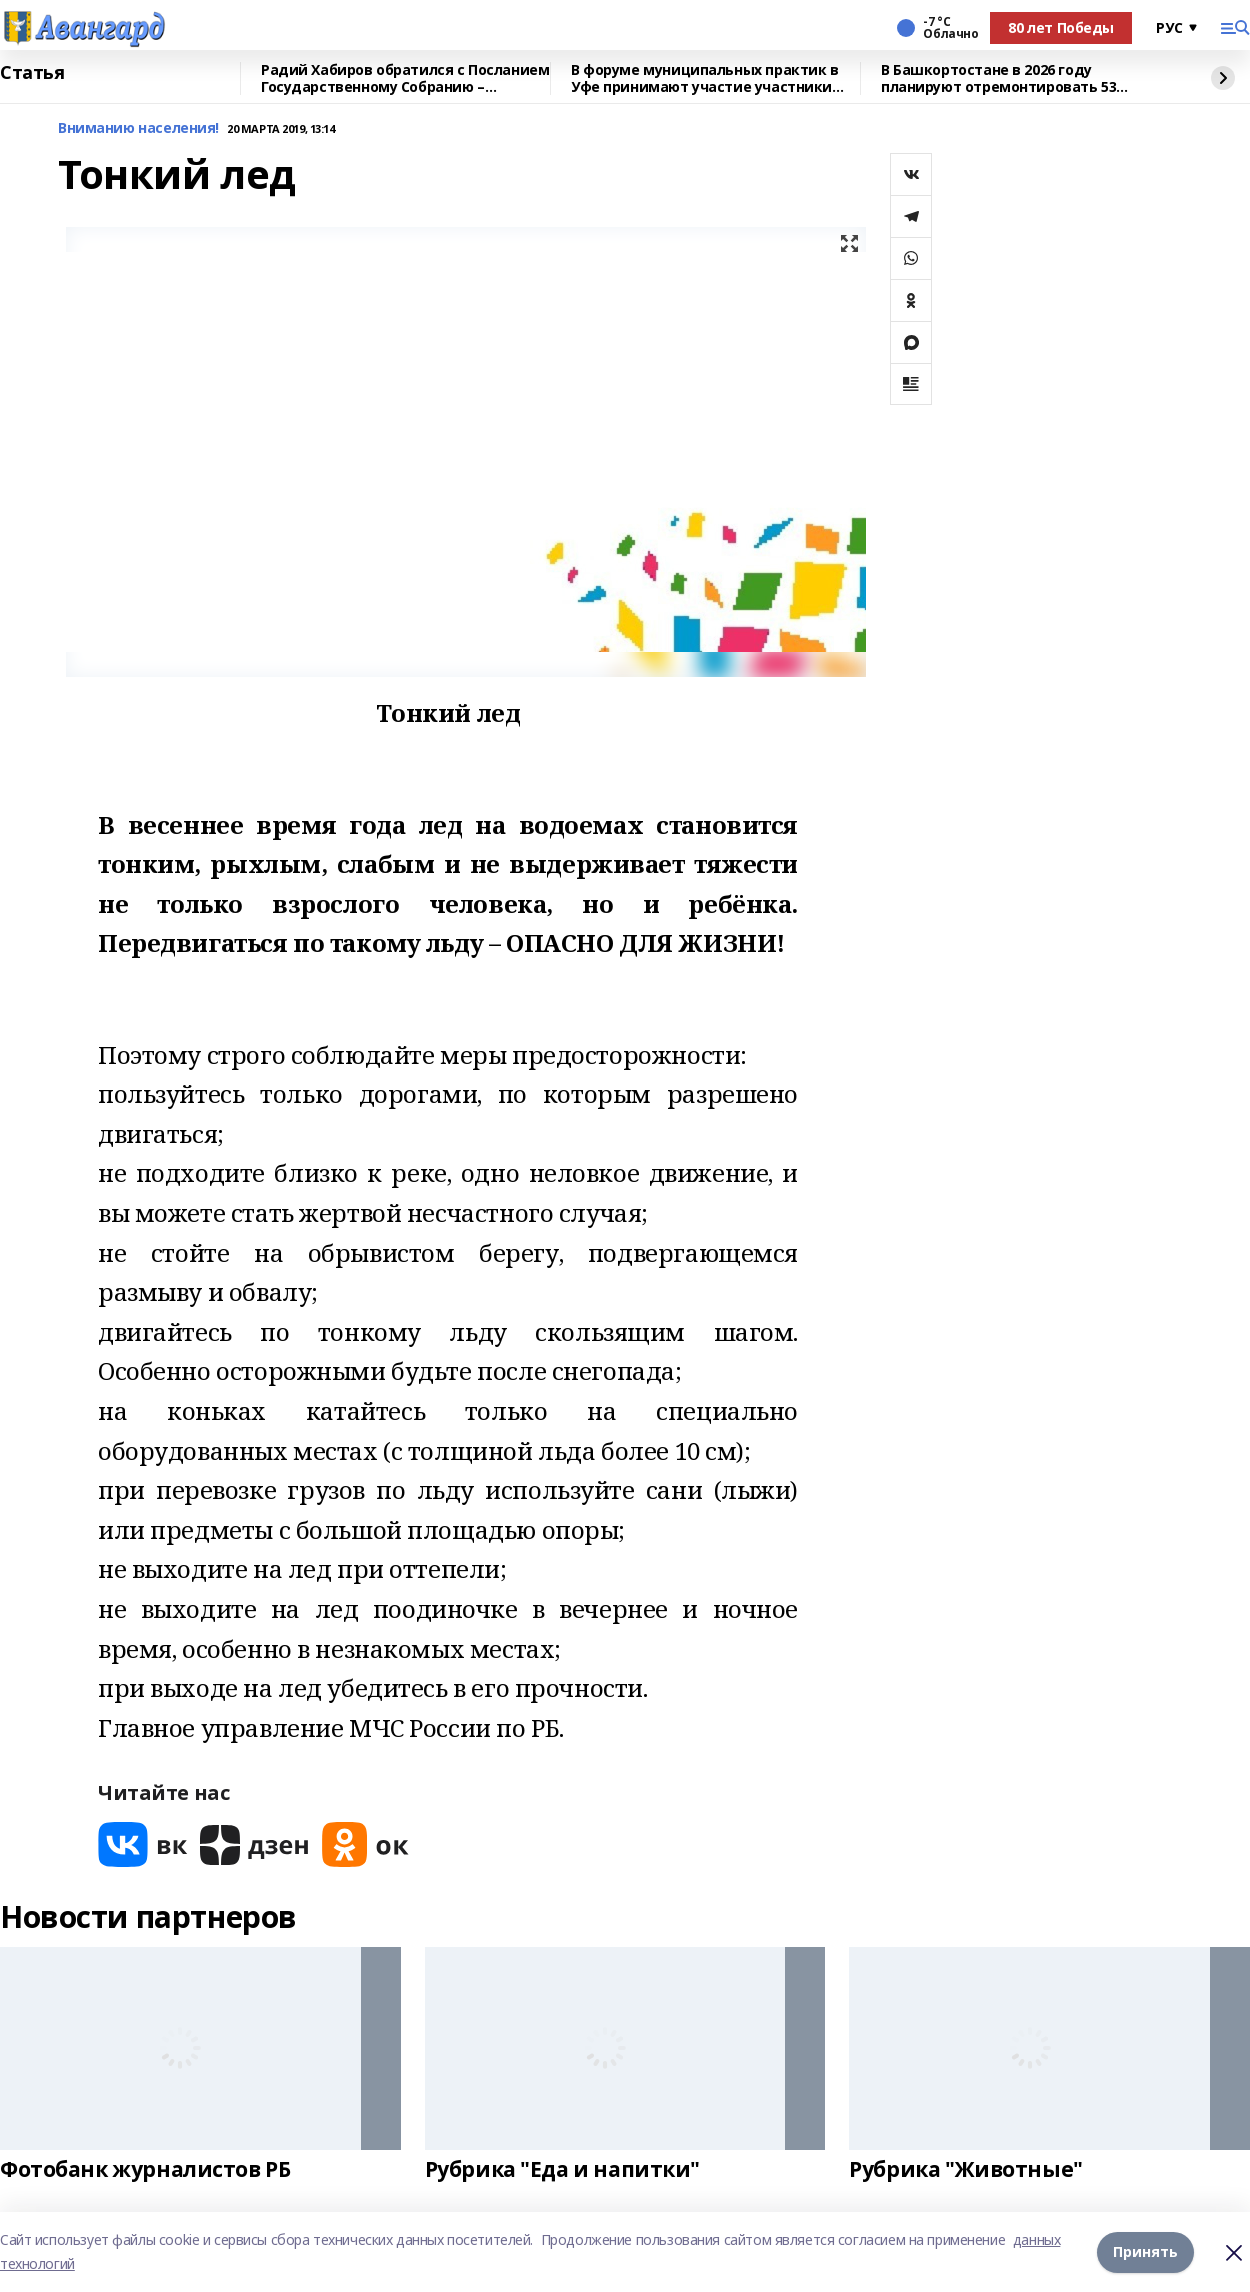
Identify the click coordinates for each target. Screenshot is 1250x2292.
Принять (1145, 2251)
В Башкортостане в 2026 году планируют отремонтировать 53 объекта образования (998, 78)
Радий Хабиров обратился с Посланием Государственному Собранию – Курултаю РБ (405, 78)
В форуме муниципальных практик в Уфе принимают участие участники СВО (705, 78)
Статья (32, 73)
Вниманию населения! (138, 128)
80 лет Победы (1061, 27)
